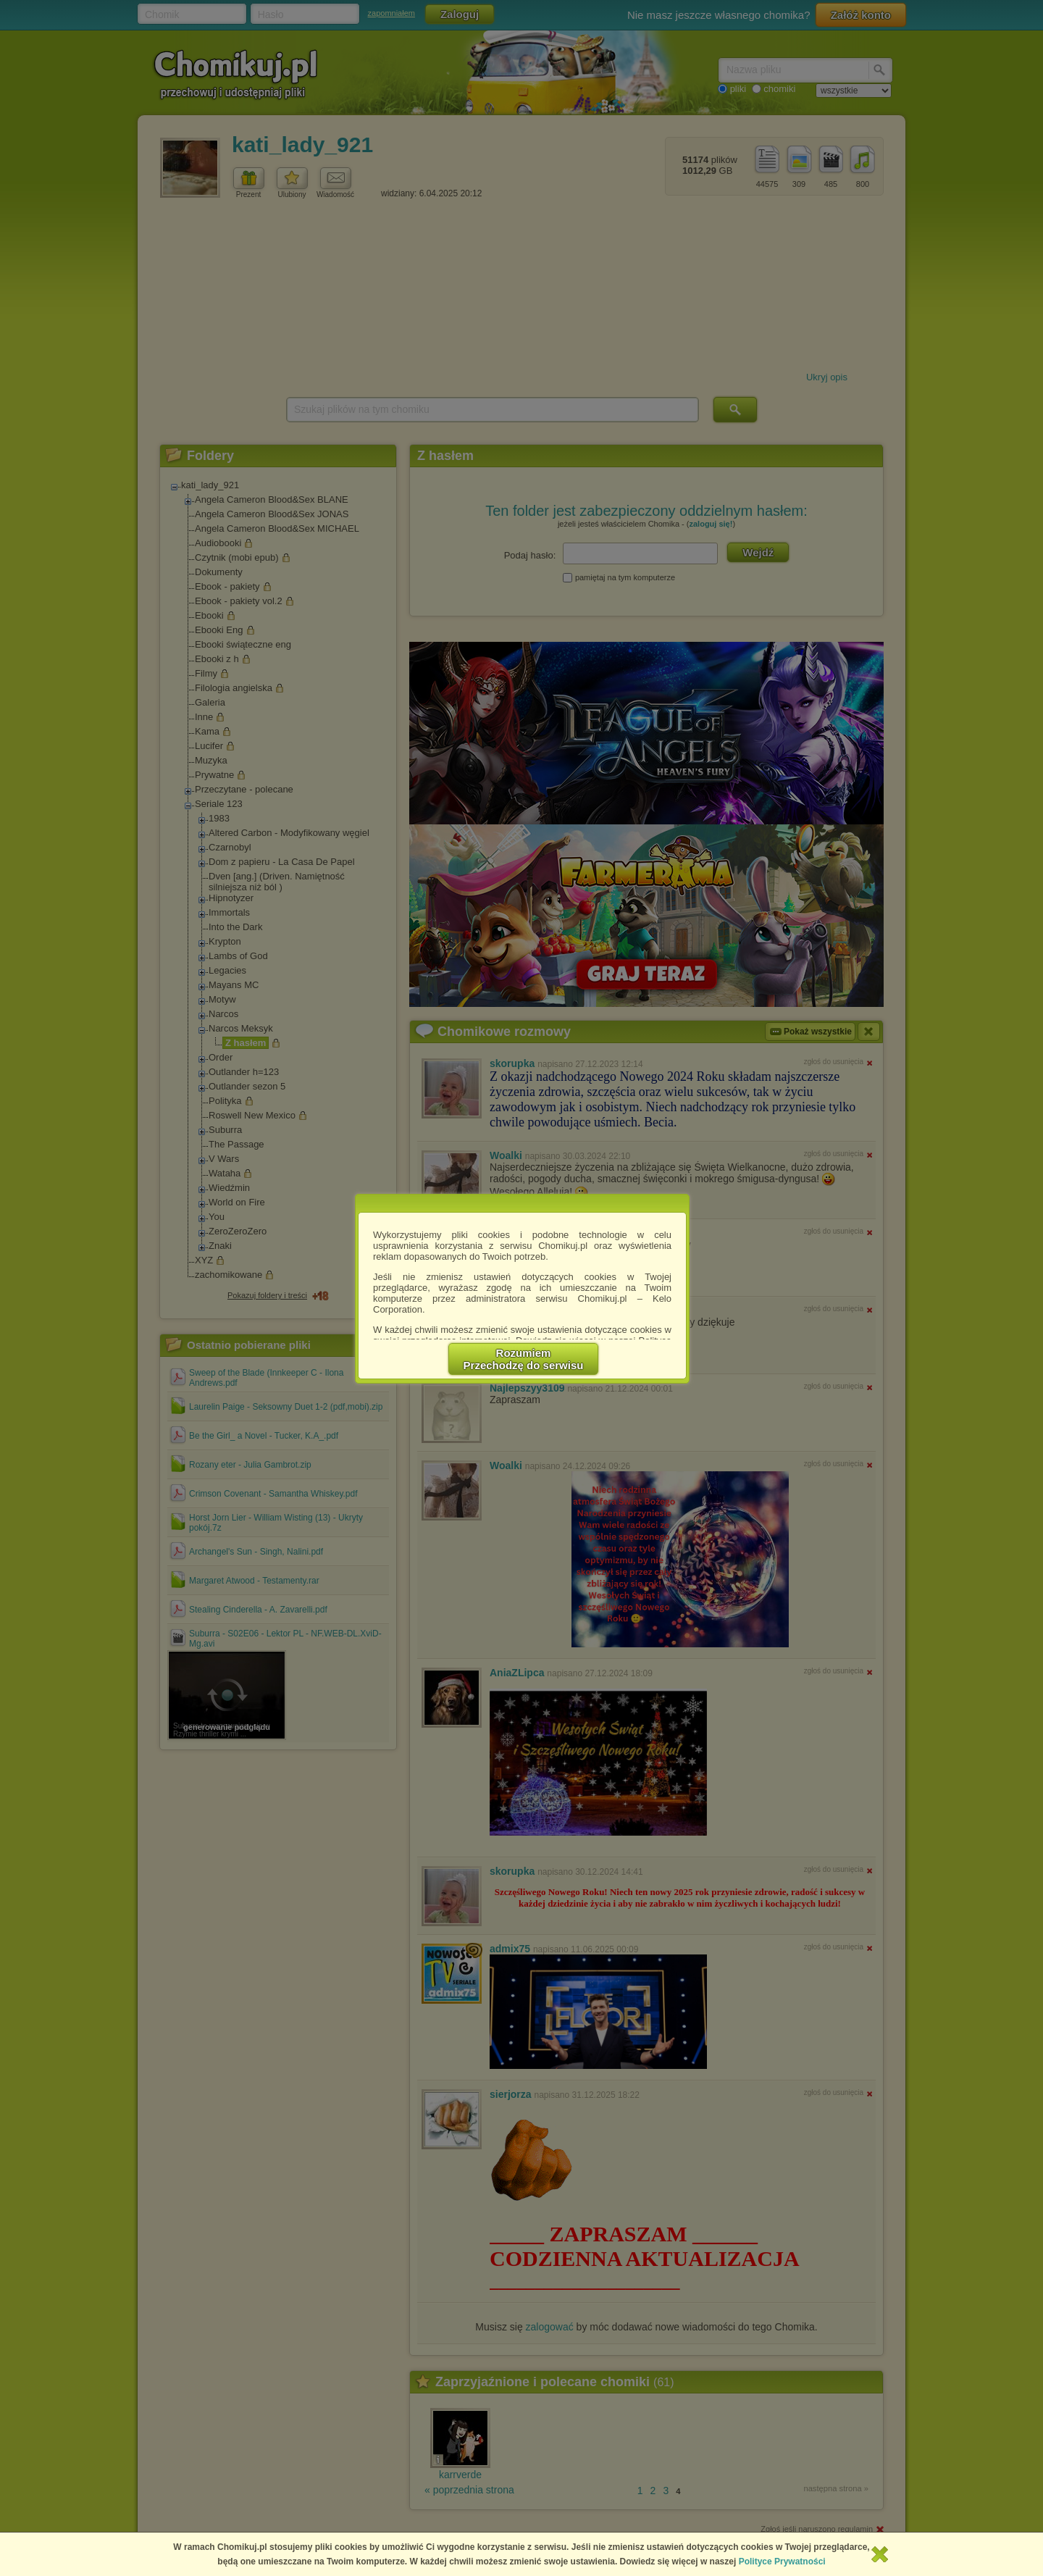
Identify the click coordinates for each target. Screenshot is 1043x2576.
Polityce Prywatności (782, 2561)
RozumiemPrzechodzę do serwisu (524, 1359)
